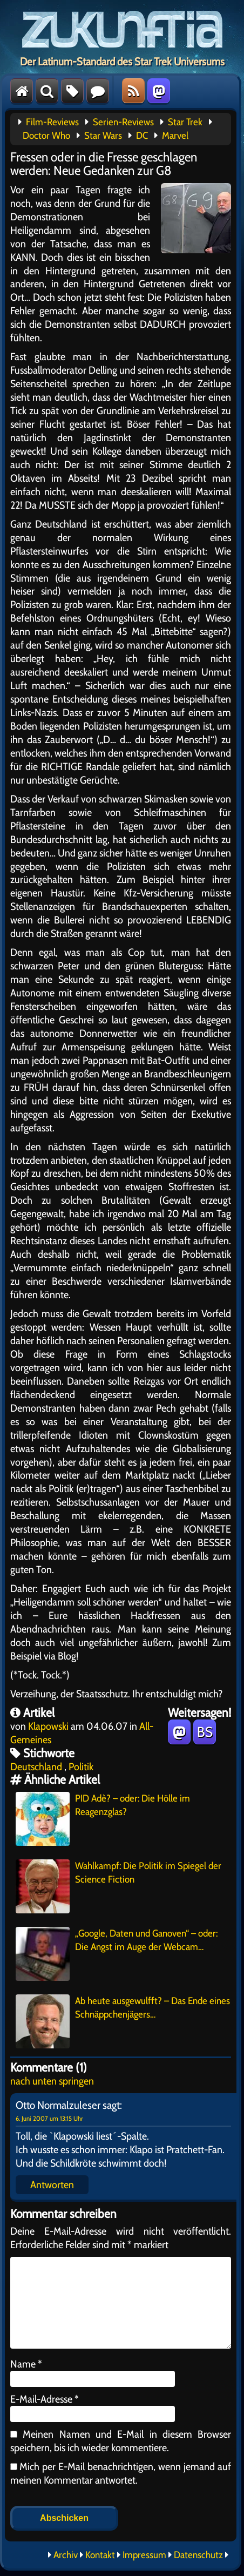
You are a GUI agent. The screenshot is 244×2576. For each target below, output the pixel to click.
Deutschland (36, 1766)
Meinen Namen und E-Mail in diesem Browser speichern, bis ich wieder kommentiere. (120, 2440)
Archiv (65, 2555)
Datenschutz (198, 2555)
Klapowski (48, 1725)
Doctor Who (46, 135)
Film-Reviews (52, 122)
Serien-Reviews (123, 122)
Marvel (175, 135)
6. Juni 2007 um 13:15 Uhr (49, 2118)
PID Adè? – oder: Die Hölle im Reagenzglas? (103, 1819)
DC (142, 135)
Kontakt (100, 2555)
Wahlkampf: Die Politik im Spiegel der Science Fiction (118, 1886)
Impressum (144, 2555)
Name (26, 2363)
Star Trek (185, 122)
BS (205, 1732)
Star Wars (103, 135)
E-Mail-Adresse (44, 2398)
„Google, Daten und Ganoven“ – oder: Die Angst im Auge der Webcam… (117, 1954)
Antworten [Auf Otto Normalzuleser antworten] (52, 2184)
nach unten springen (52, 2080)
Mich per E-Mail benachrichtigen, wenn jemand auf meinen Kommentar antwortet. (120, 2473)
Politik (81, 1766)
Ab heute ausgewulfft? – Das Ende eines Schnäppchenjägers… (123, 2021)
